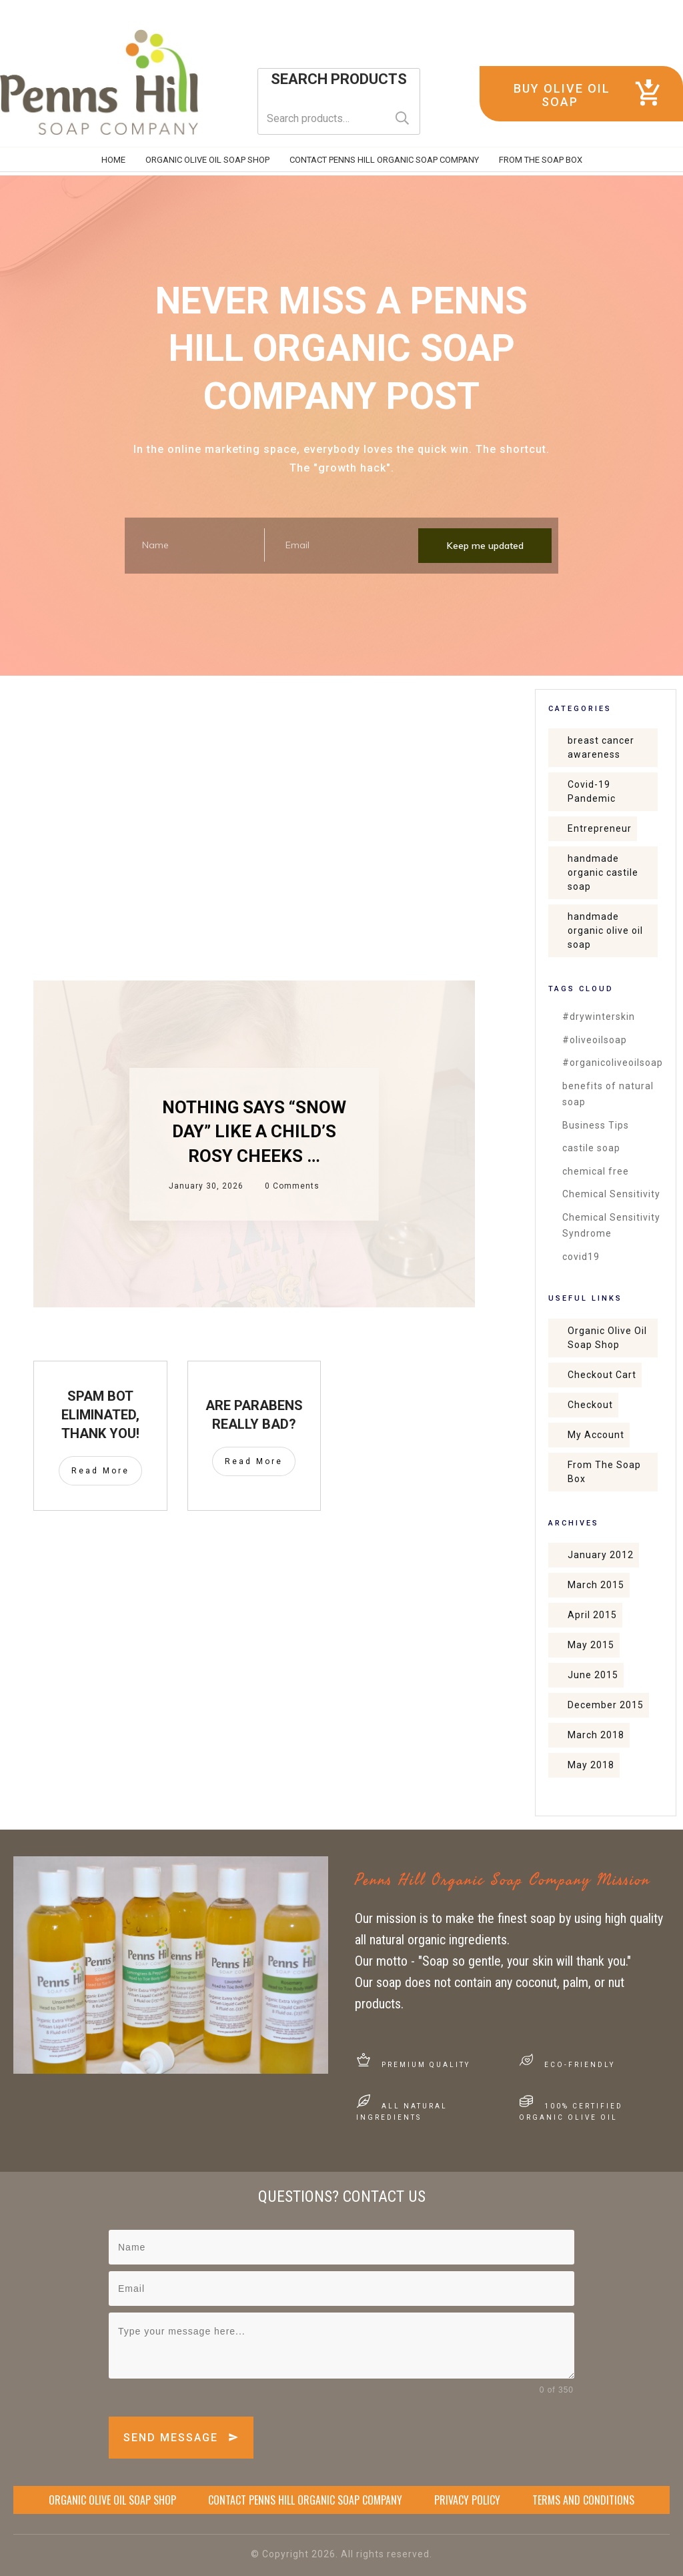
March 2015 (596, 1584)
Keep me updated (485, 546)
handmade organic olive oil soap (605, 930)
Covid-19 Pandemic (592, 791)
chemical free (595, 1171)
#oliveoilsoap (594, 1040)
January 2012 (601, 1554)
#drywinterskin (598, 1016)
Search (402, 118)
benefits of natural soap (608, 1094)
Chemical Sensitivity (611, 1194)
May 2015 (591, 1645)
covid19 (581, 1256)
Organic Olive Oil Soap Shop (607, 1337)
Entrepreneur (600, 828)
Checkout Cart (602, 1374)
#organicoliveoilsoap (612, 1062)
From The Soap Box (604, 1471)
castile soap (591, 1148)
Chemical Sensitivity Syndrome (611, 1225)
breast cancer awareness (601, 747)
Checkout (590, 1404)
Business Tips (595, 1125)
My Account (596, 1434)
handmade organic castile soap (603, 872)
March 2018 (596, 1735)
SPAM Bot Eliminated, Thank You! (100, 1414)
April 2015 (592, 1614)
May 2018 (591, 1765)
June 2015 (593, 1675)
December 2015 (606, 1705)
